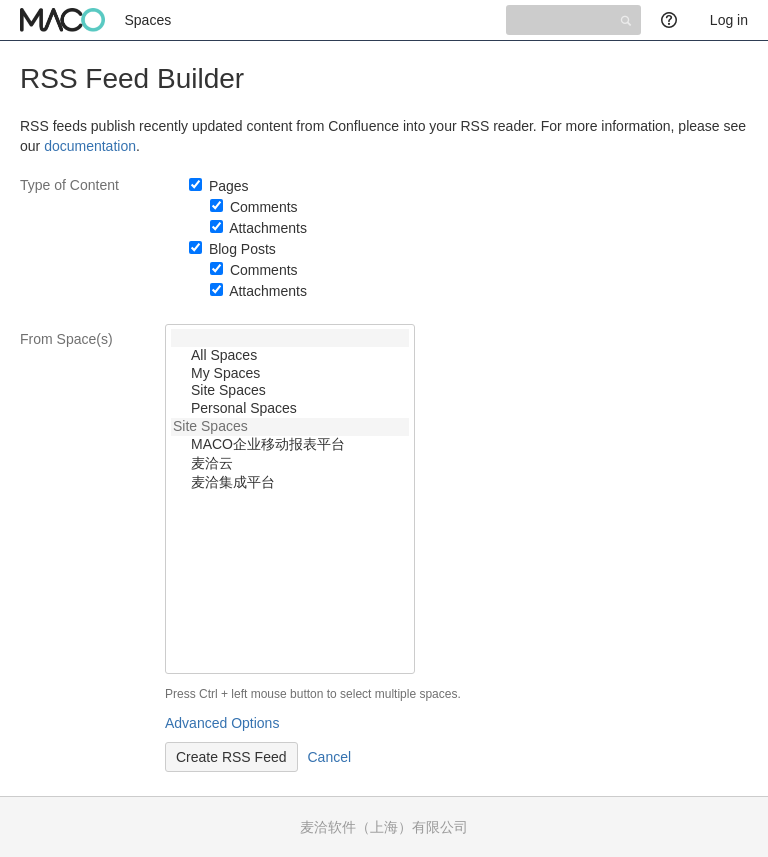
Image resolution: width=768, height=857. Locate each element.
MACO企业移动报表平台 (290, 445)
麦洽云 (290, 464)
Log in (729, 20)
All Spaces (290, 356)
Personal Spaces (290, 409)
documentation (90, 146)
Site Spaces (290, 391)
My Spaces (290, 374)
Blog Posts (242, 249)
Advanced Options (222, 723)
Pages (229, 186)
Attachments (268, 228)
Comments (264, 207)
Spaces (148, 20)
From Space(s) (66, 339)
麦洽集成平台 (290, 483)
